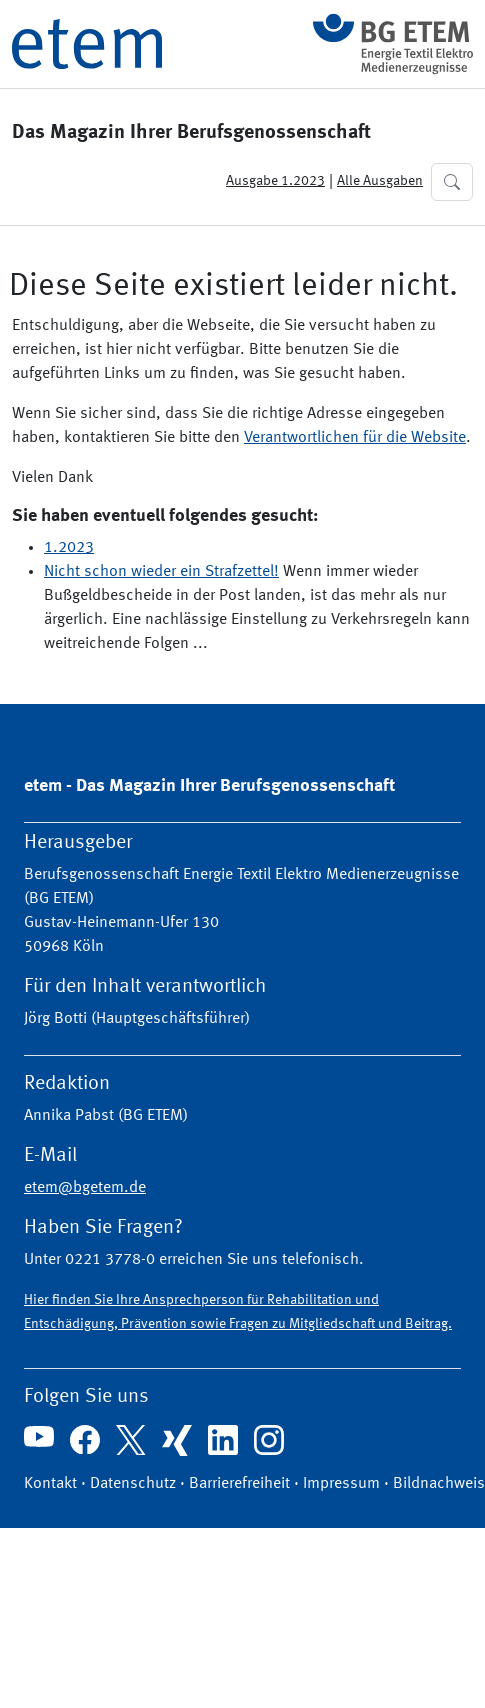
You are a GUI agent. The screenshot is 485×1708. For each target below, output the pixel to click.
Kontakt (50, 1484)
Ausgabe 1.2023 (275, 181)
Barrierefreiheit (239, 1484)
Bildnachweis (439, 1484)
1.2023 (69, 548)
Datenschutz (133, 1484)
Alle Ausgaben (380, 181)
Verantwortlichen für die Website (355, 438)
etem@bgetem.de (85, 1188)
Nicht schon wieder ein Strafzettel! (161, 572)
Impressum (341, 1484)
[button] (452, 182)
